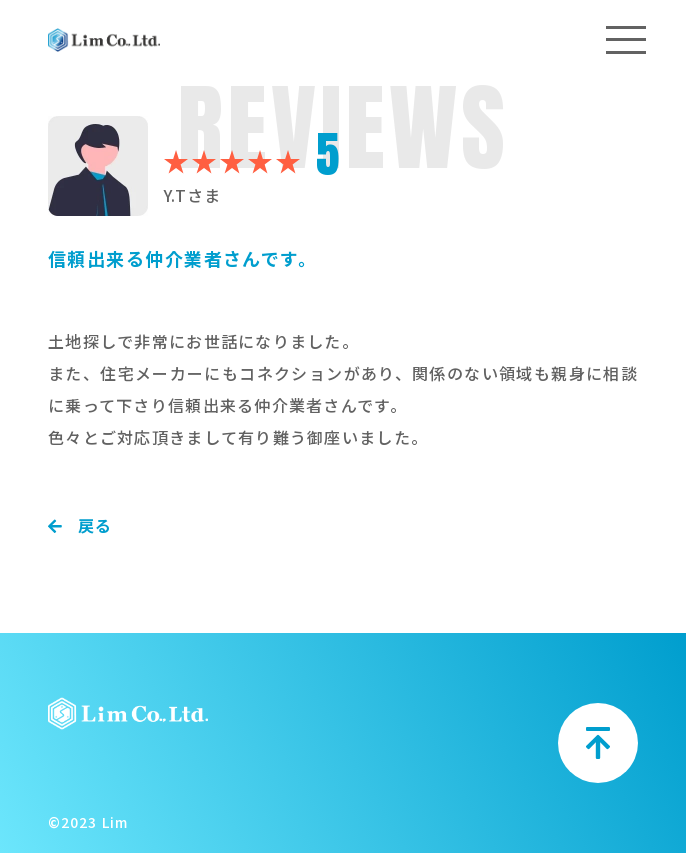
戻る (80, 525)
